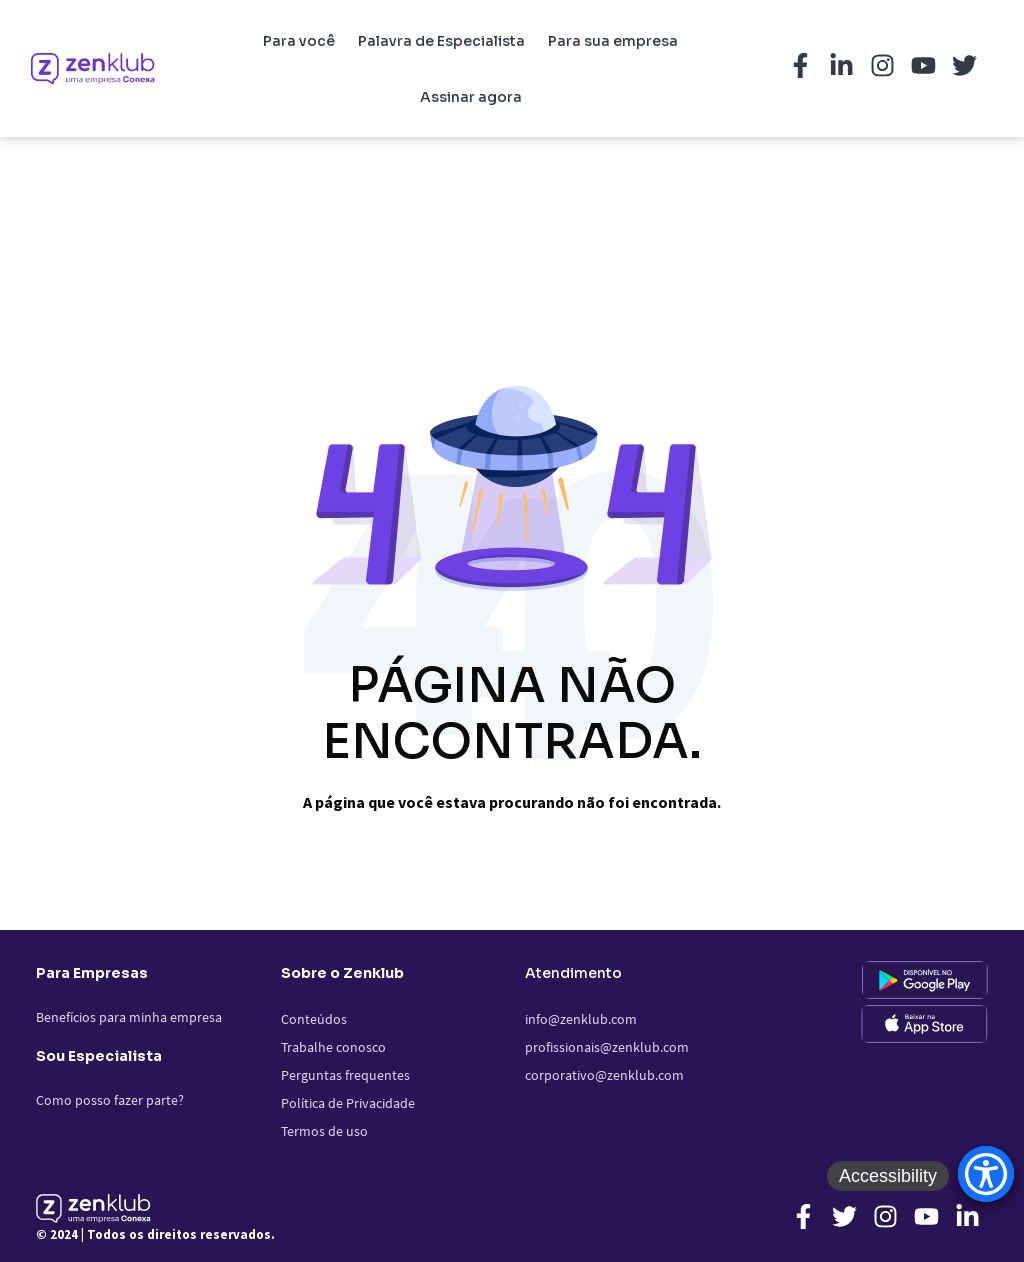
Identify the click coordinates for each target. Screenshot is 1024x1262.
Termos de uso (324, 1131)
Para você (299, 41)
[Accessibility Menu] (986, 1174)
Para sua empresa (613, 41)
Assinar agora (471, 97)
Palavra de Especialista (441, 41)
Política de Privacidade (348, 1103)
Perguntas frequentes (345, 1075)
